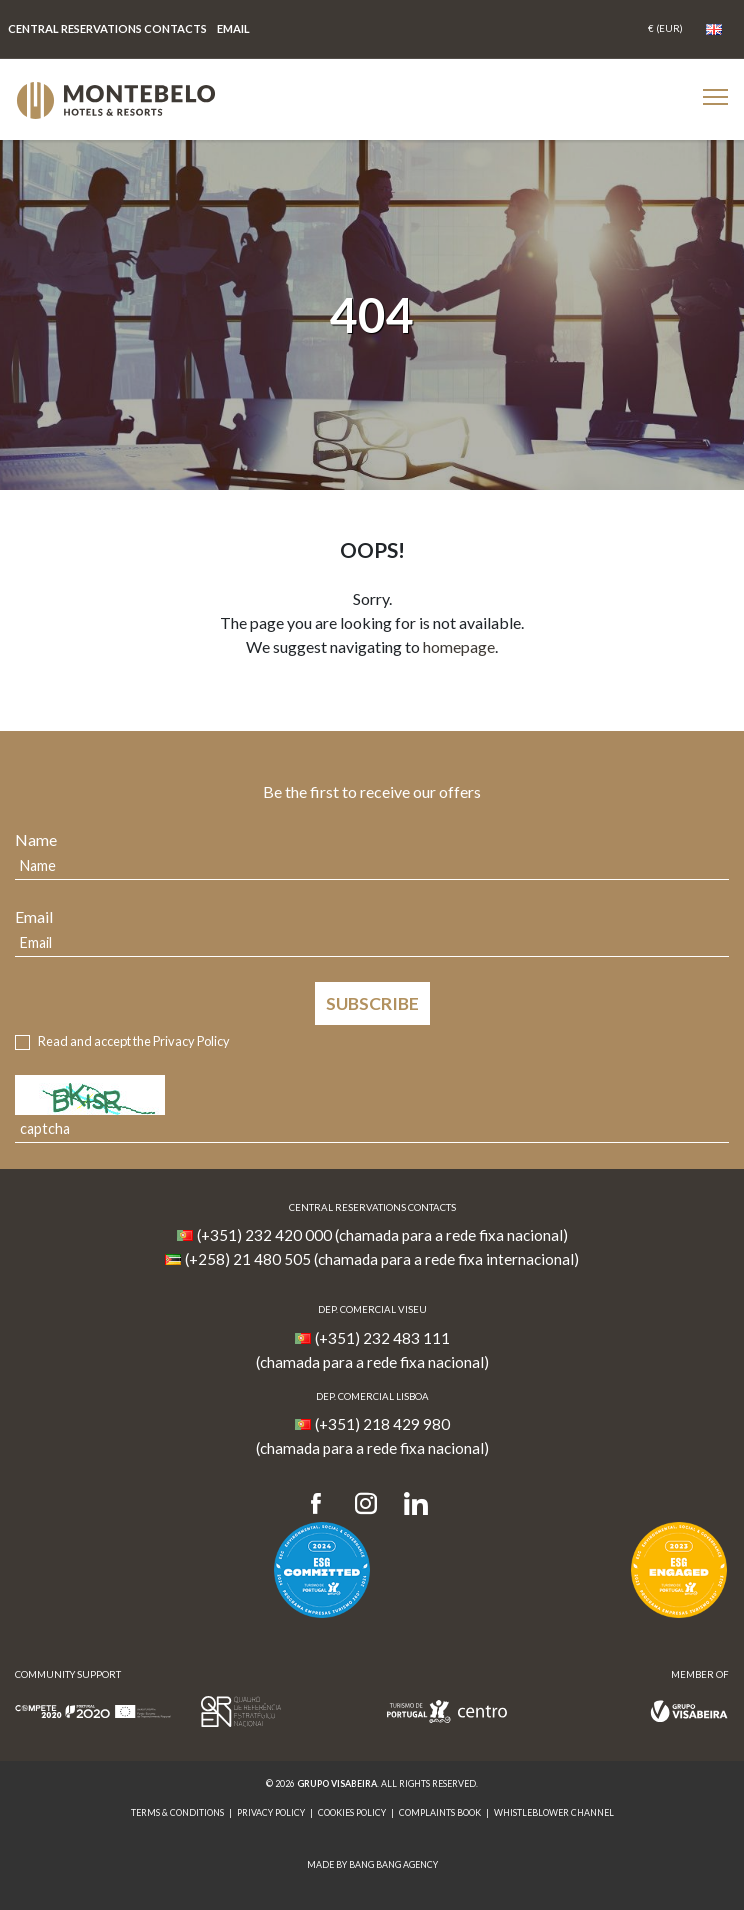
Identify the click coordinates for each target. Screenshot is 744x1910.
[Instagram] (366, 1504)
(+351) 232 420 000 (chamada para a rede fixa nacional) (382, 1235)
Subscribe (372, 1003)
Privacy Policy (191, 1041)
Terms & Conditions (177, 1812)
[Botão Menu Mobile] (715, 96)
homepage (459, 646)
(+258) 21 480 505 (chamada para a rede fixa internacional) (382, 1259)
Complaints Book (440, 1812)
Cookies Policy (352, 1812)
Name (36, 839)
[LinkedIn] (416, 1504)
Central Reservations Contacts (107, 28)
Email (34, 916)
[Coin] (665, 29)
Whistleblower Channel (554, 1812)
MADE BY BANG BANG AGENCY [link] (372, 1864)
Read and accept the (134, 1041)
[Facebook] (322, 1504)
